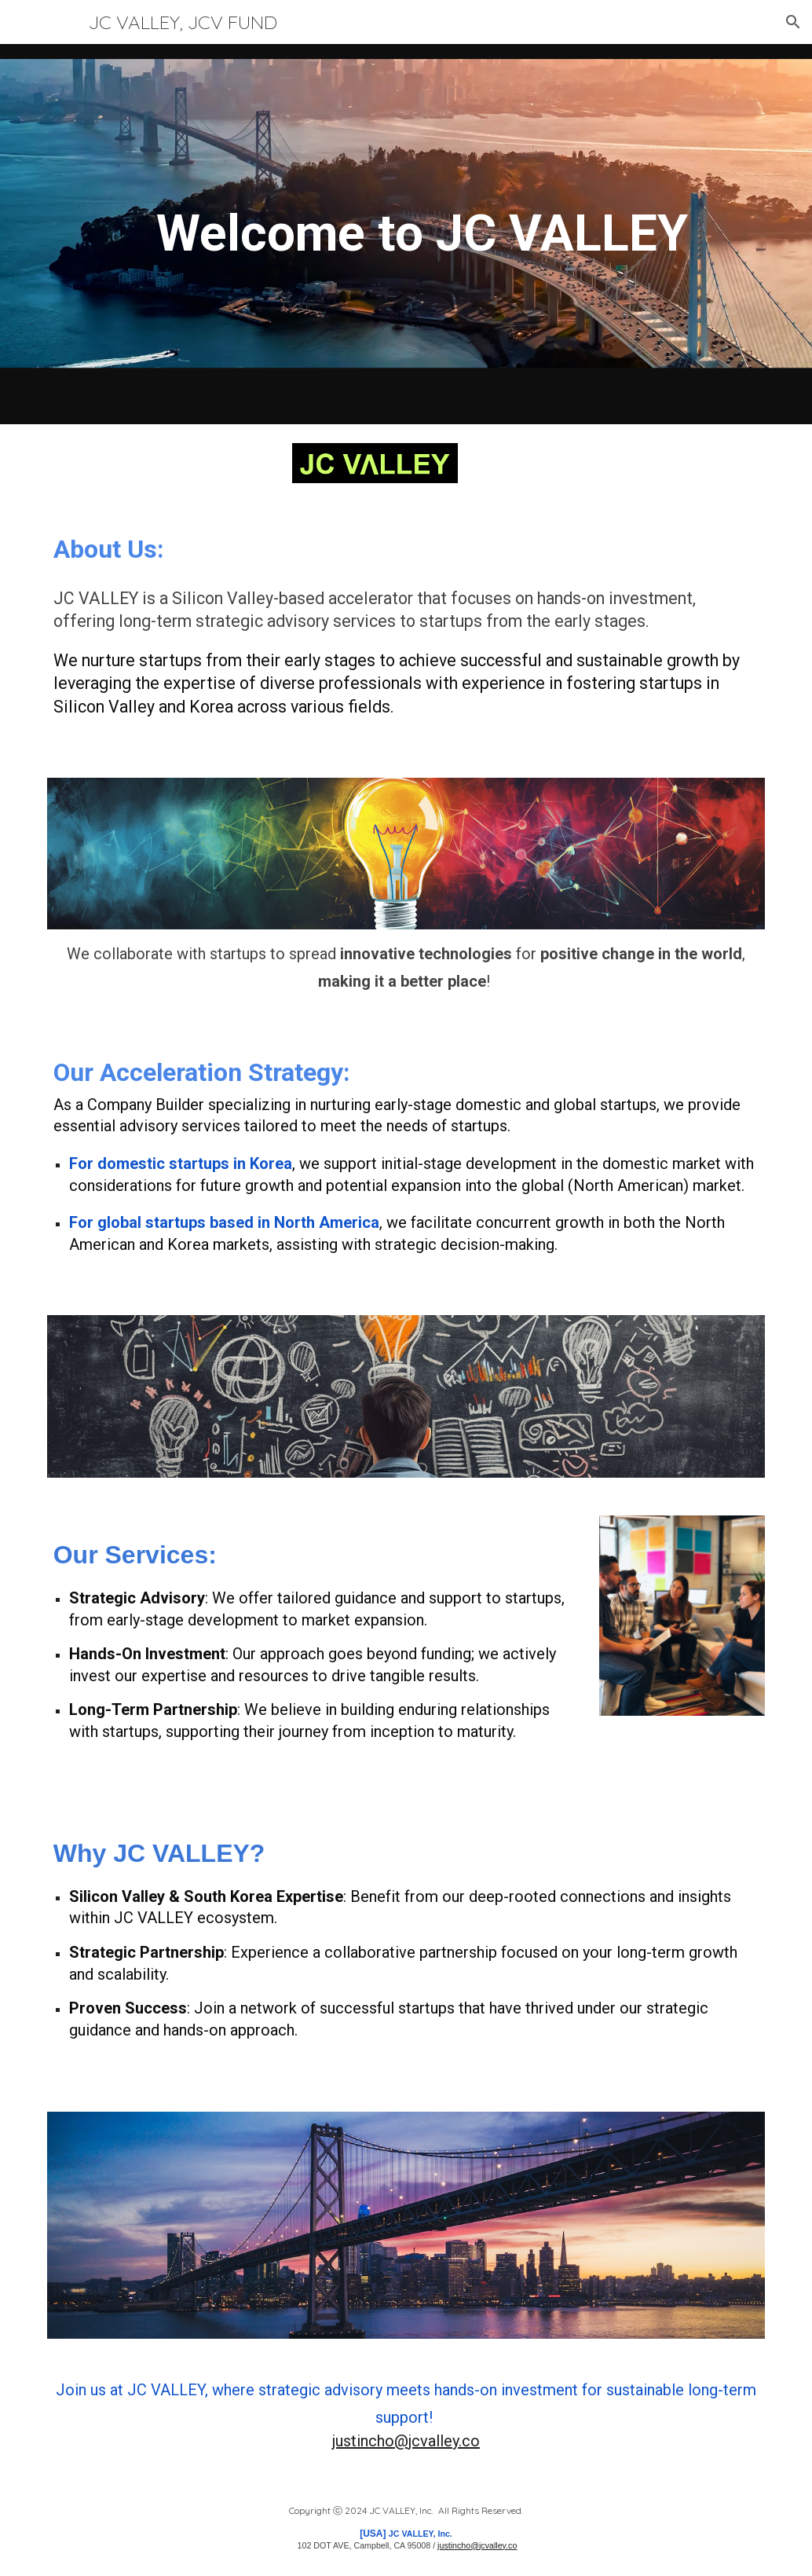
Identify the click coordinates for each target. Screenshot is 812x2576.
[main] (406, 234)
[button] (793, 22)
